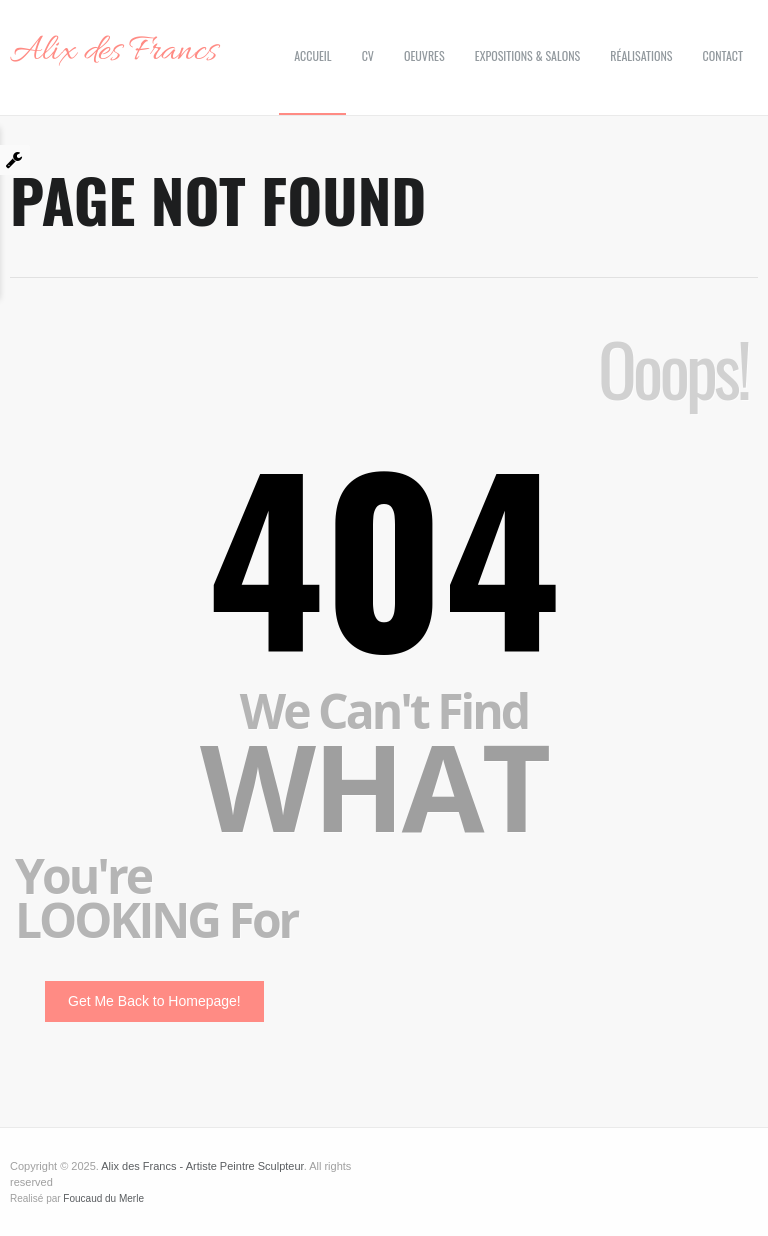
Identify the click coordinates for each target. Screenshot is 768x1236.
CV (368, 55)
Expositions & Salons (527, 55)
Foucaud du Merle (103, 1198)
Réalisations (641, 55)
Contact (723, 55)
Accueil (312, 55)
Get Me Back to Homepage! (154, 1001)
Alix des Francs (113, 52)
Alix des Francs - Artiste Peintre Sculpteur (202, 1166)
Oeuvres (424, 55)
